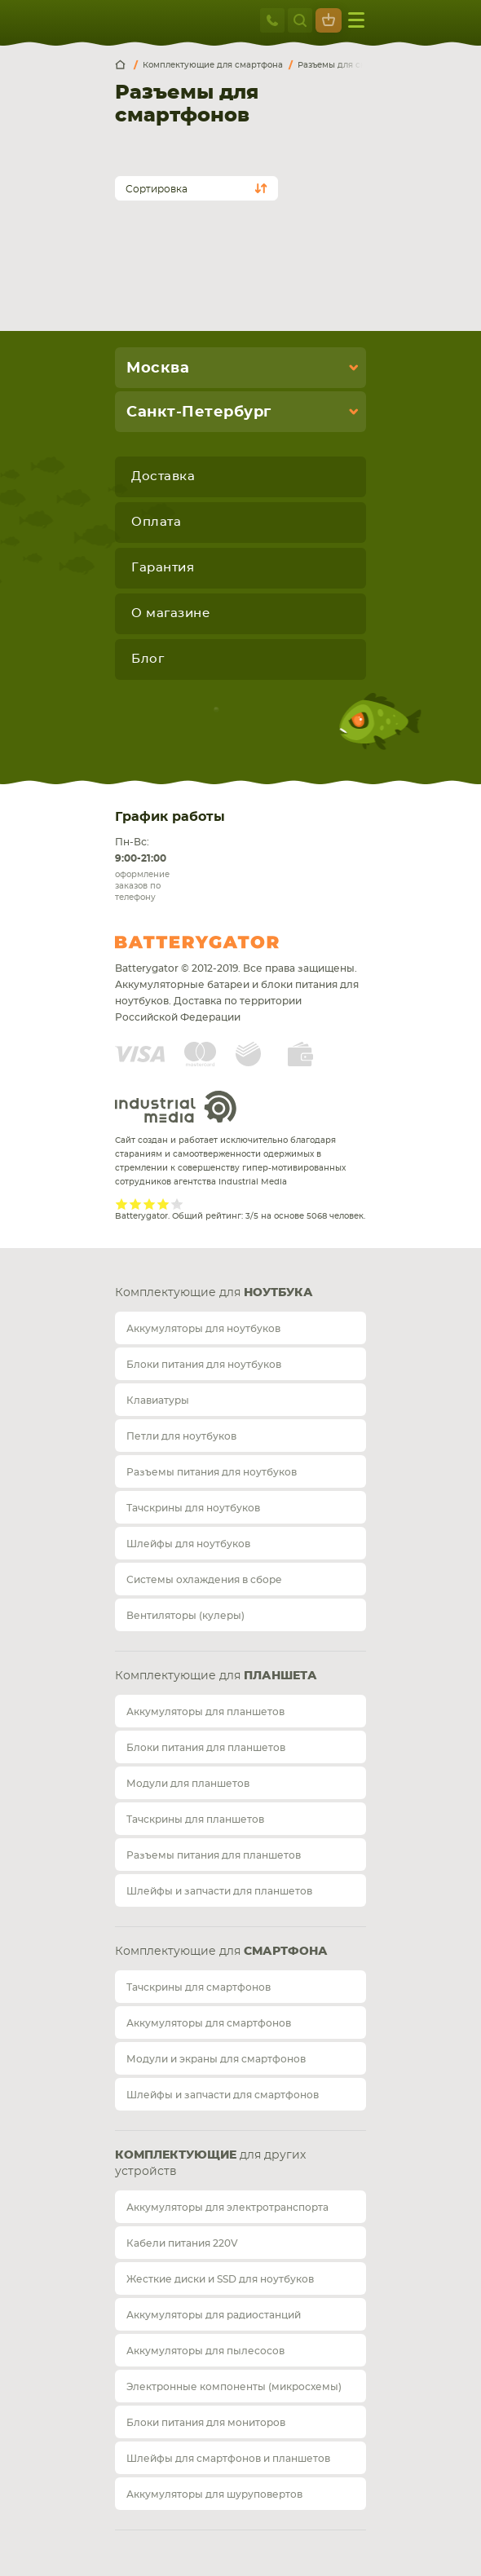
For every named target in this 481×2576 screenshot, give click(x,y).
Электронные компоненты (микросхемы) (234, 2387)
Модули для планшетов (187, 1784)
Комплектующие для (214, 1293)
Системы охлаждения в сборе (204, 1580)
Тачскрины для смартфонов (198, 1987)
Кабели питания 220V (182, 2243)
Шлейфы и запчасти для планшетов (219, 1891)
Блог (147, 659)
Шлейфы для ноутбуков (188, 1544)
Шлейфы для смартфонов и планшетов (228, 2459)
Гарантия (162, 568)
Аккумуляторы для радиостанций (213, 2315)
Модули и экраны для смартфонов (216, 2059)
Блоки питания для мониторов (205, 2423)
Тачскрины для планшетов (195, 1819)
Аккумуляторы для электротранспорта (227, 2207)
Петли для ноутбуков (181, 1436)
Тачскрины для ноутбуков (193, 1508)
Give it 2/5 (136, 1204)
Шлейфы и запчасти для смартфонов (222, 2095)
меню (356, 20)
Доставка (163, 476)
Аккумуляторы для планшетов (205, 1712)
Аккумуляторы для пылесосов (205, 2351)
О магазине (170, 613)
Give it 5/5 (177, 1204)
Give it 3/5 (150, 1204)
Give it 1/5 (122, 1204)
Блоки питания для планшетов (205, 1748)
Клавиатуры (157, 1400)
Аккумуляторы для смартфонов (208, 2023)
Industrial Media (176, 1107)
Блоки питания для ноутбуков (203, 1365)
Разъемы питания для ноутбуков (211, 1472)
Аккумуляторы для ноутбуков (203, 1329)
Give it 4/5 (163, 1204)
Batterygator (227, 942)
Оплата (156, 522)
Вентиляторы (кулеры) (185, 1616)
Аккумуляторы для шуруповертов (214, 2494)
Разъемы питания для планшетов (213, 1855)
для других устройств (210, 2163)
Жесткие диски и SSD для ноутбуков (220, 2279)
